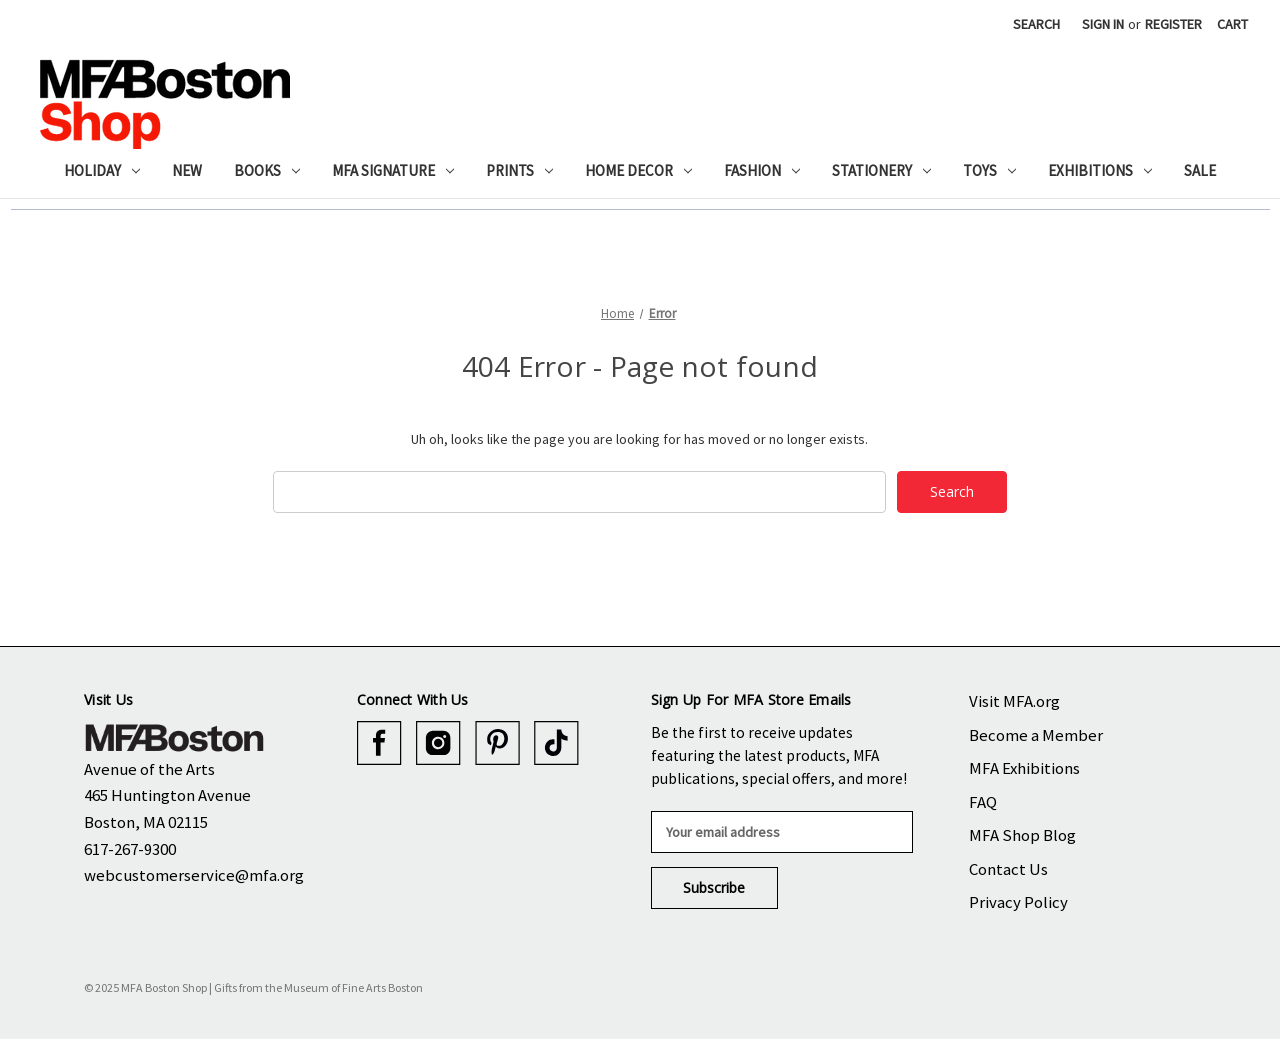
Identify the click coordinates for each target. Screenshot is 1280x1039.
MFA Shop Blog (1022, 835)
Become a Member (1036, 735)
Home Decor (638, 170)
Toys (989, 170)
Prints (519, 170)
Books (267, 170)
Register (1173, 24)
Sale (1200, 170)
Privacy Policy (1018, 902)
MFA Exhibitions (1024, 768)
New (187, 170)
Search (1036, 24)
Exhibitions (1100, 170)
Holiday (102, 170)
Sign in (1103, 24)
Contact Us (1008, 869)
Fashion (762, 170)
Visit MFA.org (1014, 701)
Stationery (881, 170)
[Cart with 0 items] (1232, 24)
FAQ (983, 802)
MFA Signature (393, 170)
